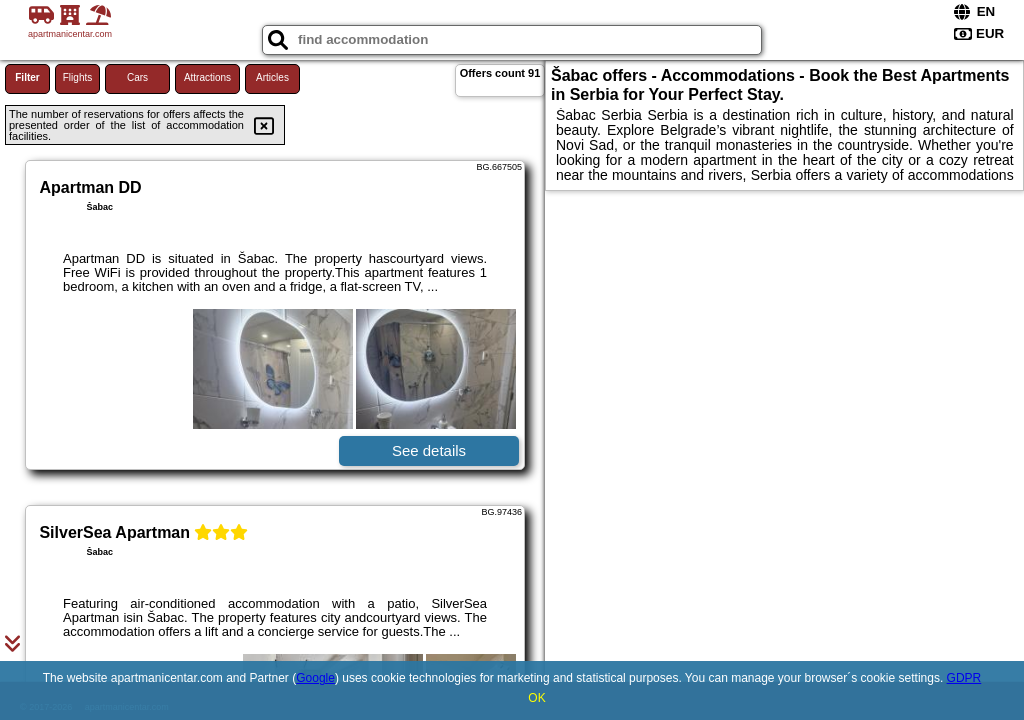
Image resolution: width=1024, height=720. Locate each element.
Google (315, 678)
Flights (77, 77)
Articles (272, 77)
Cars (137, 77)
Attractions (207, 77)
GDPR (964, 678)
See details (429, 450)
